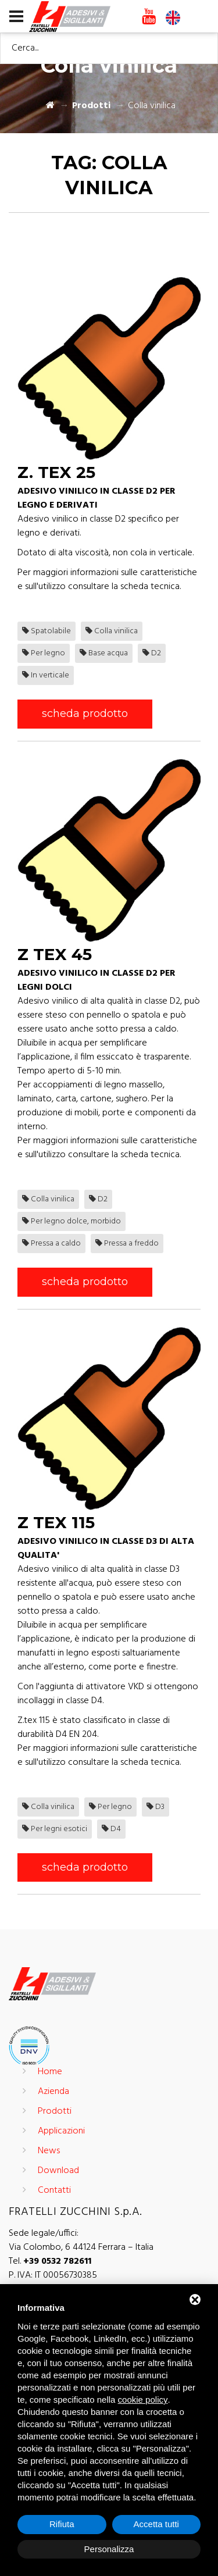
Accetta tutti (156, 2524)
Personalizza (109, 2549)
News (49, 2150)
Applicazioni (61, 2131)
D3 (155, 1807)
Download (58, 2170)
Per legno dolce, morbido (71, 1221)
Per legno (43, 653)
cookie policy (143, 2399)
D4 (111, 1829)
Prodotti (91, 105)
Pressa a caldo (51, 1243)
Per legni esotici (54, 1829)
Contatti (54, 2190)
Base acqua (104, 653)
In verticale (45, 675)
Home (50, 2071)
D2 (151, 653)
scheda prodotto (85, 713)
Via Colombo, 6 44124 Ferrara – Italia (81, 2247)
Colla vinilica (111, 631)
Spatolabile (46, 631)
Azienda (53, 2091)
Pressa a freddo (127, 1243)
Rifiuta (61, 2524)
